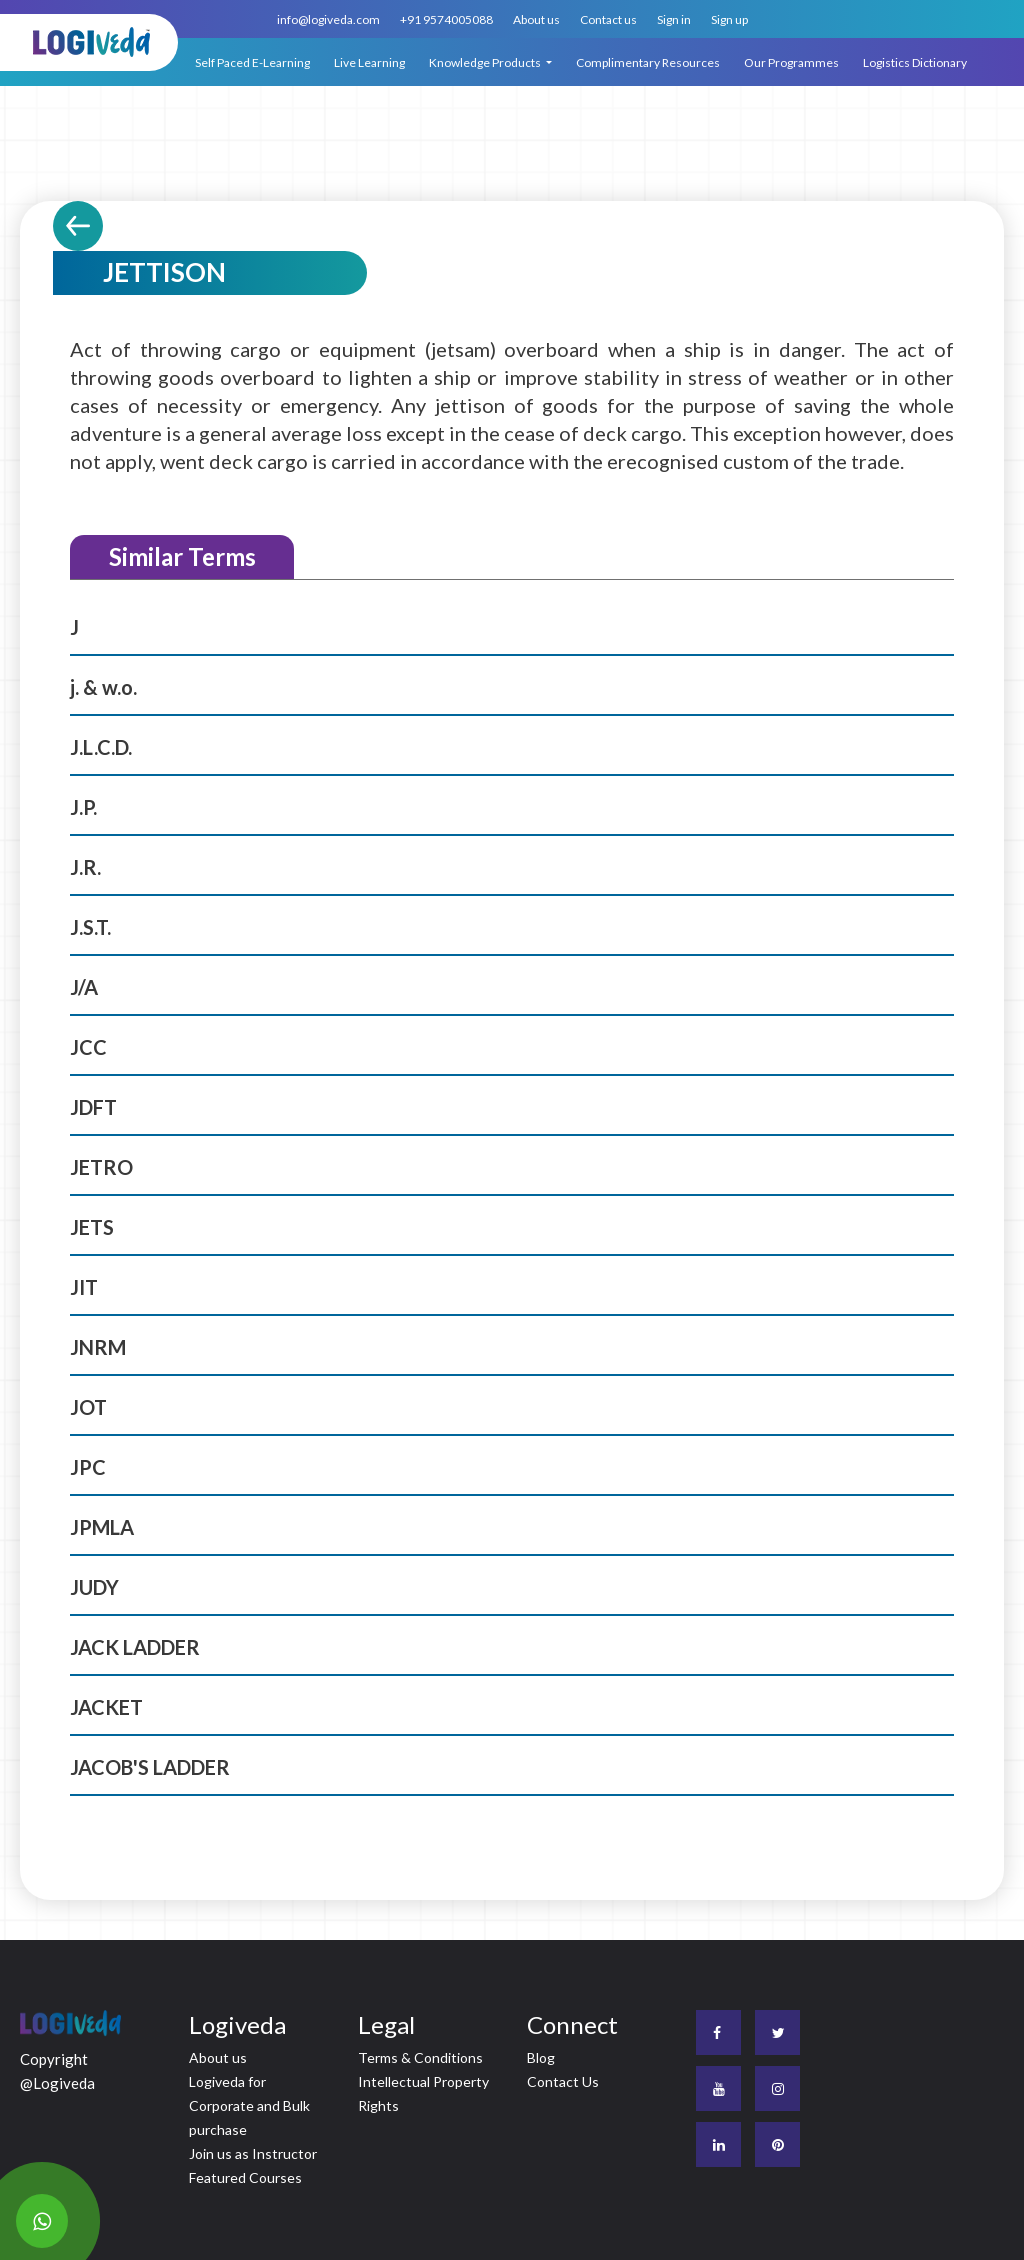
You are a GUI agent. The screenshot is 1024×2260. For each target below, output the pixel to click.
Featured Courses (245, 2177)
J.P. (83, 807)
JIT (84, 1287)
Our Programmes (791, 62)
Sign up (729, 19)
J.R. (85, 867)
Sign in (674, 19)
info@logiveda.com (328, 19)
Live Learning (369, 62)
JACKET (106, 1707)
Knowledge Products (486, 62)
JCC (88, 1047)
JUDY (94, 1587)
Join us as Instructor (253, 2153)
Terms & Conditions (420, 2057)
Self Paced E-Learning (252, 62)
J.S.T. (90, 927)
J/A (84, 987)
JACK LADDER (135, 1647)
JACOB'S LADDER (150, 1767)
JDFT (93, 1107)
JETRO (101, 1167)
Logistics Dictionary (915, 62)
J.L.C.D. (101, 747)
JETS (92, 1227)
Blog (541, 2057)
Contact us (608, 19)
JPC (88, 1467)
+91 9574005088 (446, 19)
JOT (88, 1407)
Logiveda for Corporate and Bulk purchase (249, 2105)
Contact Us (563, 2081)
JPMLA (102, 1527)
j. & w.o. (103, 687)
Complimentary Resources (648, 62)
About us (536, 19)
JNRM (98, 1347)
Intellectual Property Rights (423, 2093)
